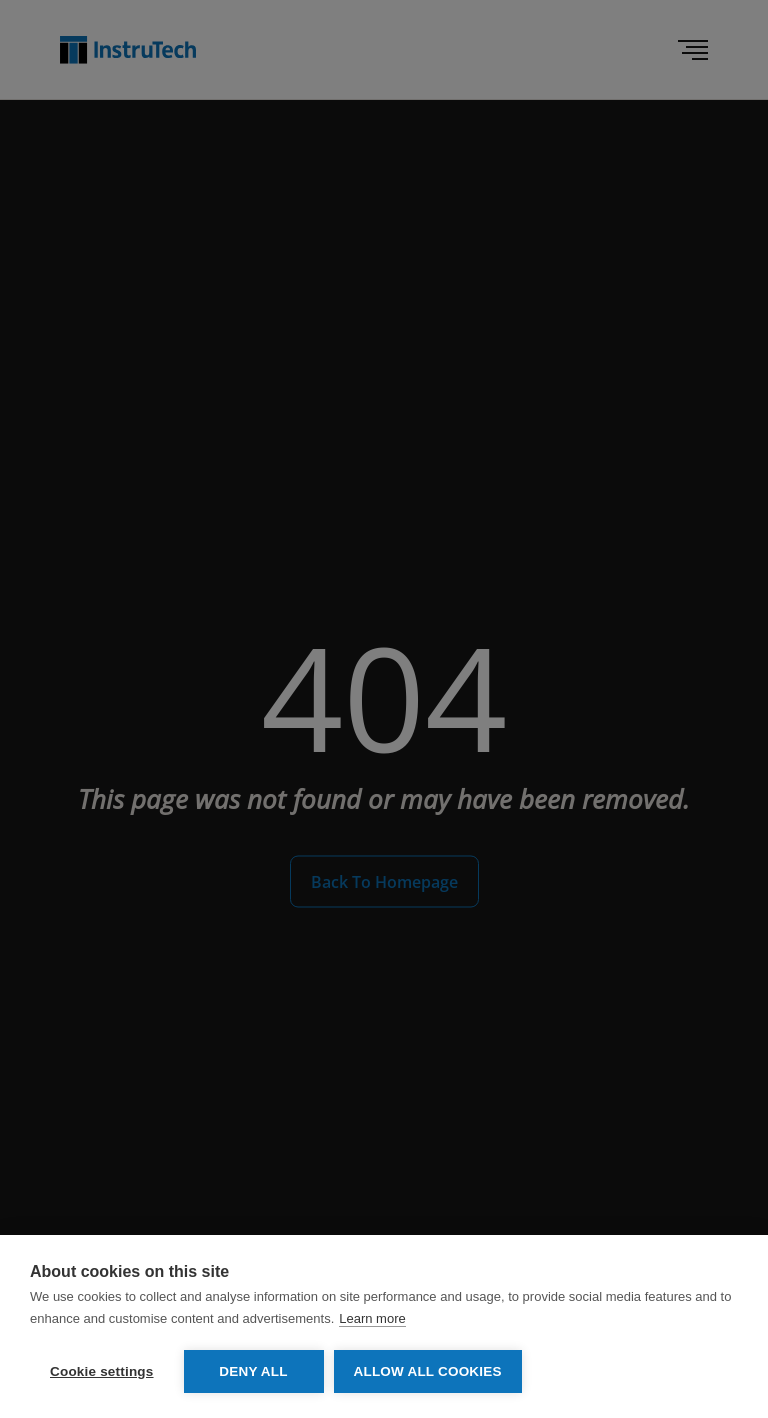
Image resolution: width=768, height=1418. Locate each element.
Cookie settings (102, 1371)
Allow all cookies (428, 1371)
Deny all (253, 1371)
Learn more (372, 1318)
